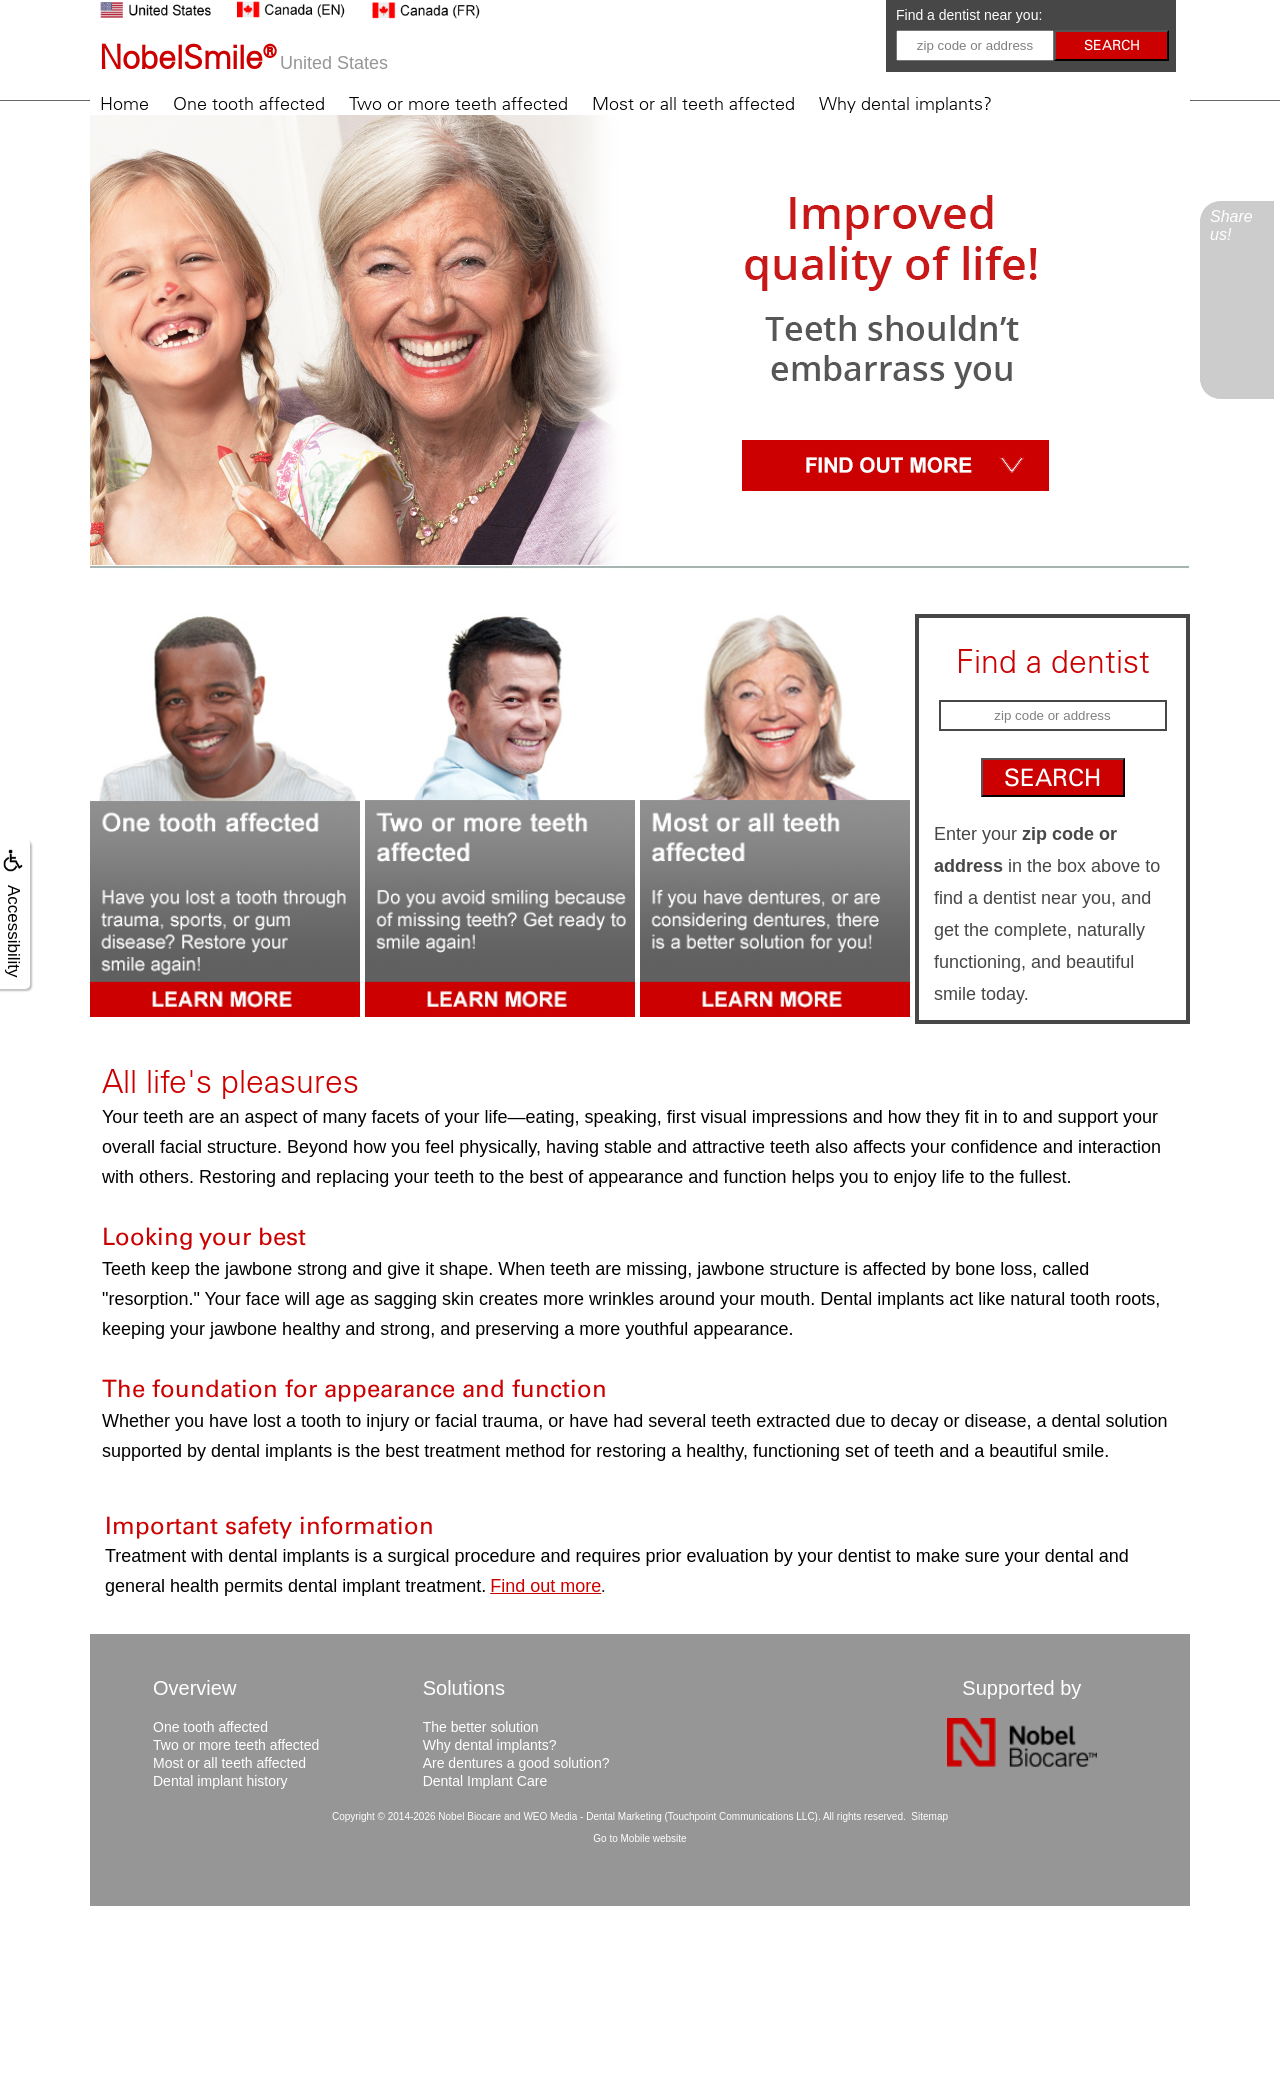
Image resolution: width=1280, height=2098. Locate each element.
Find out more (545, 1586)
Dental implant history (220, 1781)
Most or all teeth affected (693, 104)
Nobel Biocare (469, 1816)
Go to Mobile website (639, 1838)
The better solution (481, 1727)
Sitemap (929, 1816)
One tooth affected (249, 104)
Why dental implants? (905, 104)
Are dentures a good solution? (516, 1763)
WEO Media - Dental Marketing (592, 1816)
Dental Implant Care (485, 1781)
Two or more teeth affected (458, 104)
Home (124, 104)
